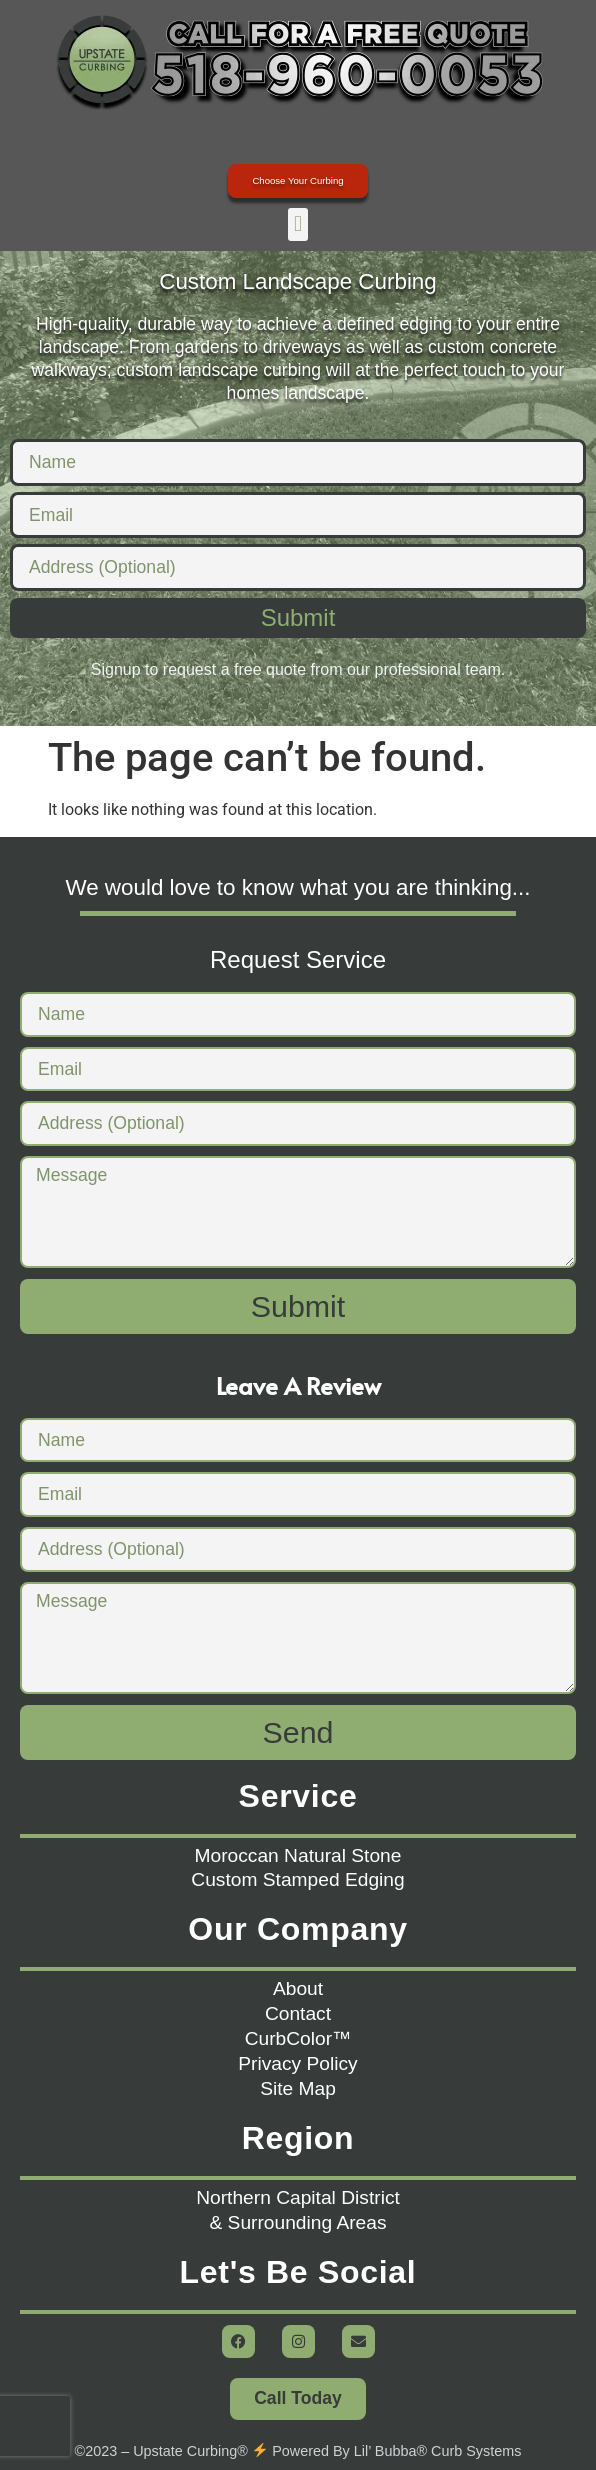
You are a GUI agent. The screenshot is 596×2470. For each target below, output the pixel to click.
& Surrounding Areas (297, 2222)
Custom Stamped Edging (297, 1879)
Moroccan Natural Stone (298, 1855)
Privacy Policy (297, 2063)
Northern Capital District (298, 2197)
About (298, 1988)
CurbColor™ (298, 2038)
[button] (297, 224)
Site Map (298, 2088)
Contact (298, 2013)
